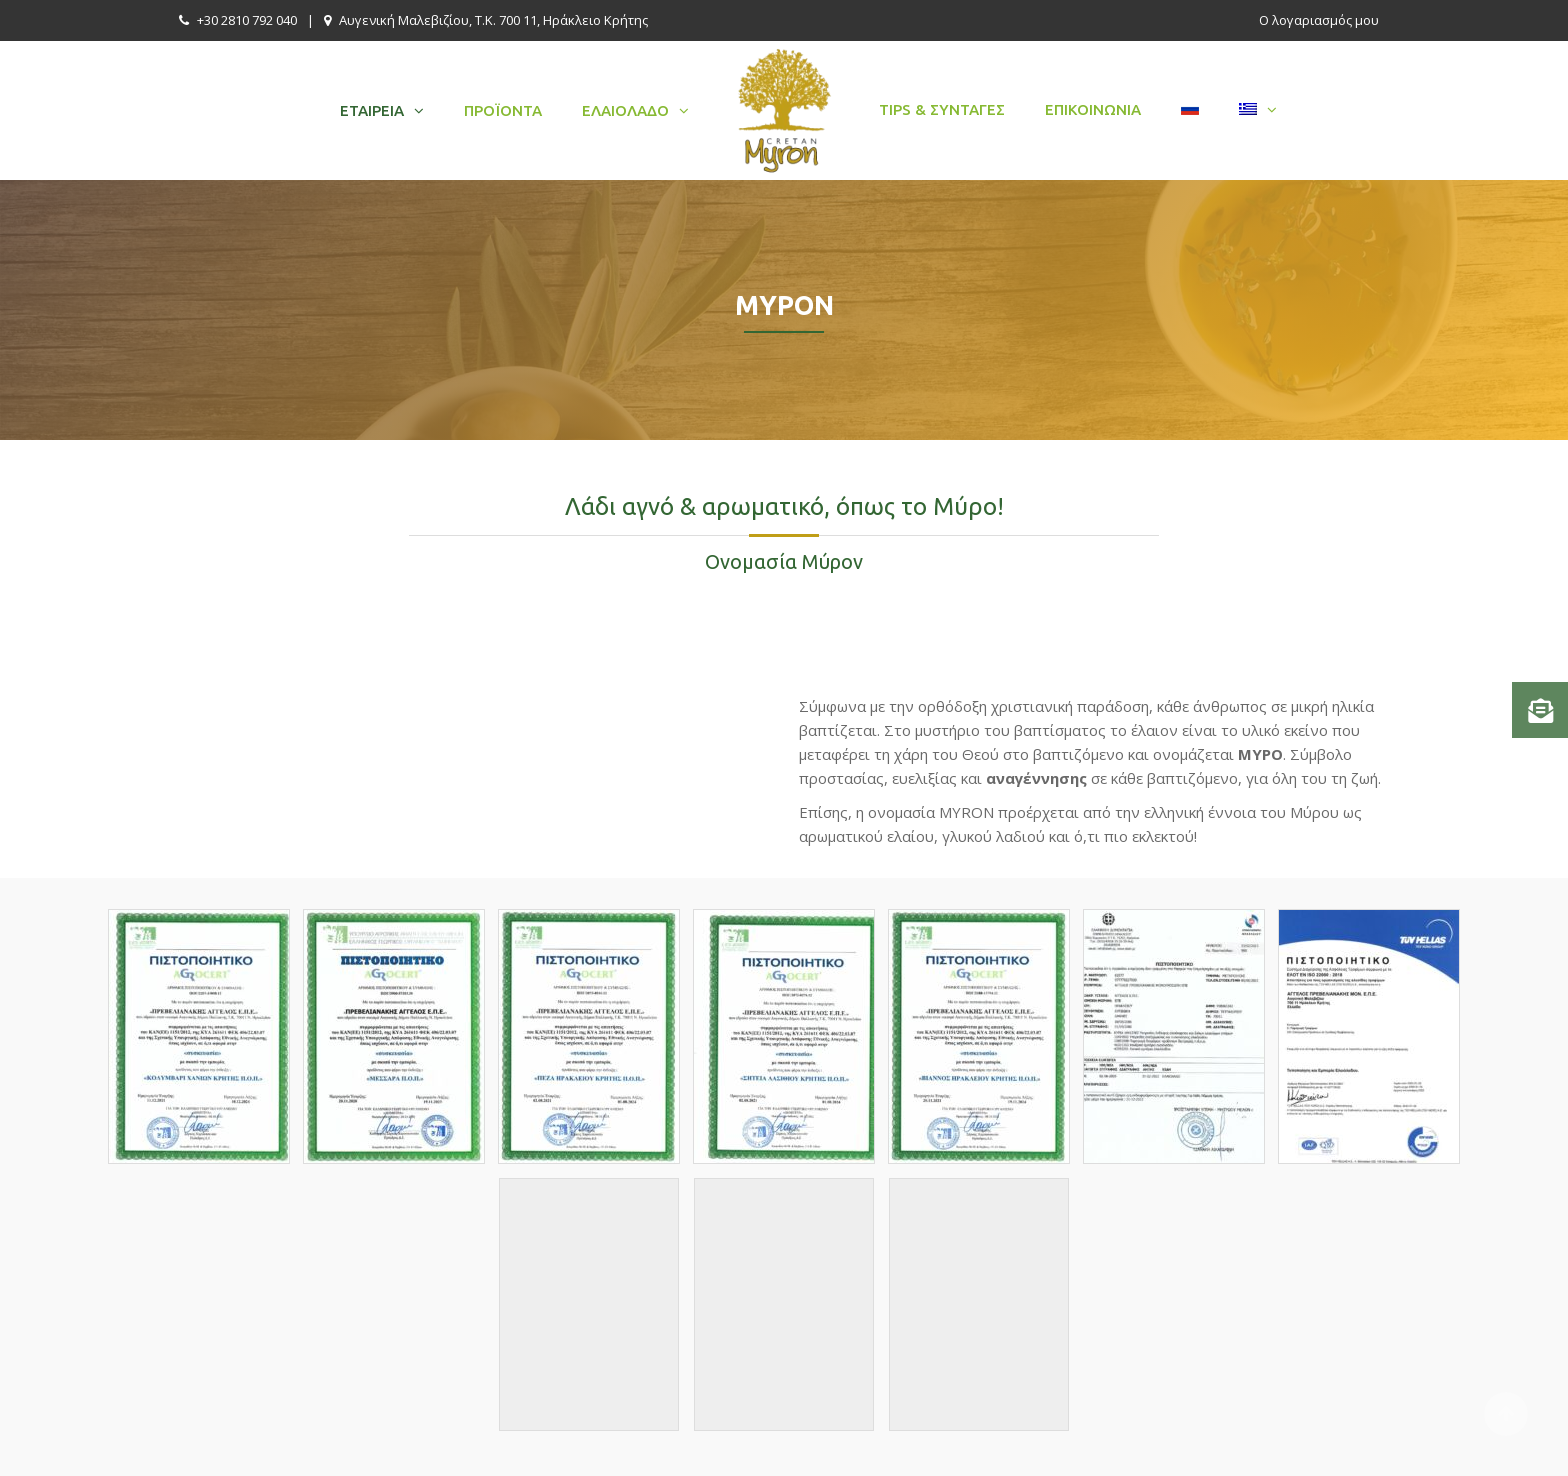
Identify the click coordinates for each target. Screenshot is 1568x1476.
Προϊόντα (503, 110)
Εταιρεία (372, 110)
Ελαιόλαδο (625, 110)
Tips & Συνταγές (942, 109)
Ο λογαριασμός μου (1319, 20)
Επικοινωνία (1093, 109)
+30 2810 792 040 (247, 20)
